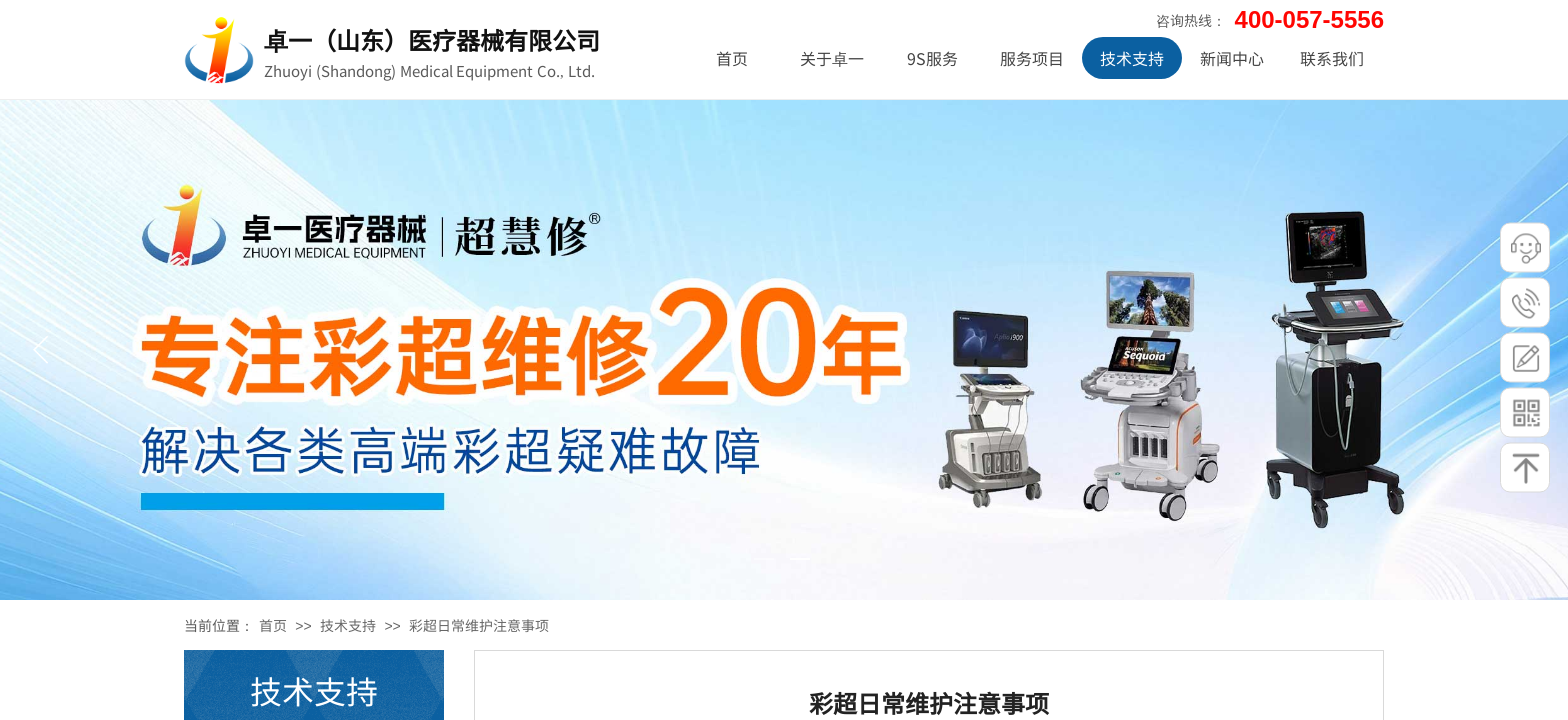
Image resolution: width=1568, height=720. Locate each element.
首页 (273, 625)
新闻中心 (1232, 58)
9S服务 (932, 58)
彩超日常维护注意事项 (479, 625)
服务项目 (1032, 58)
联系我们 (1332, 58)
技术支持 (348, 625)
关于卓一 (832, 58)
